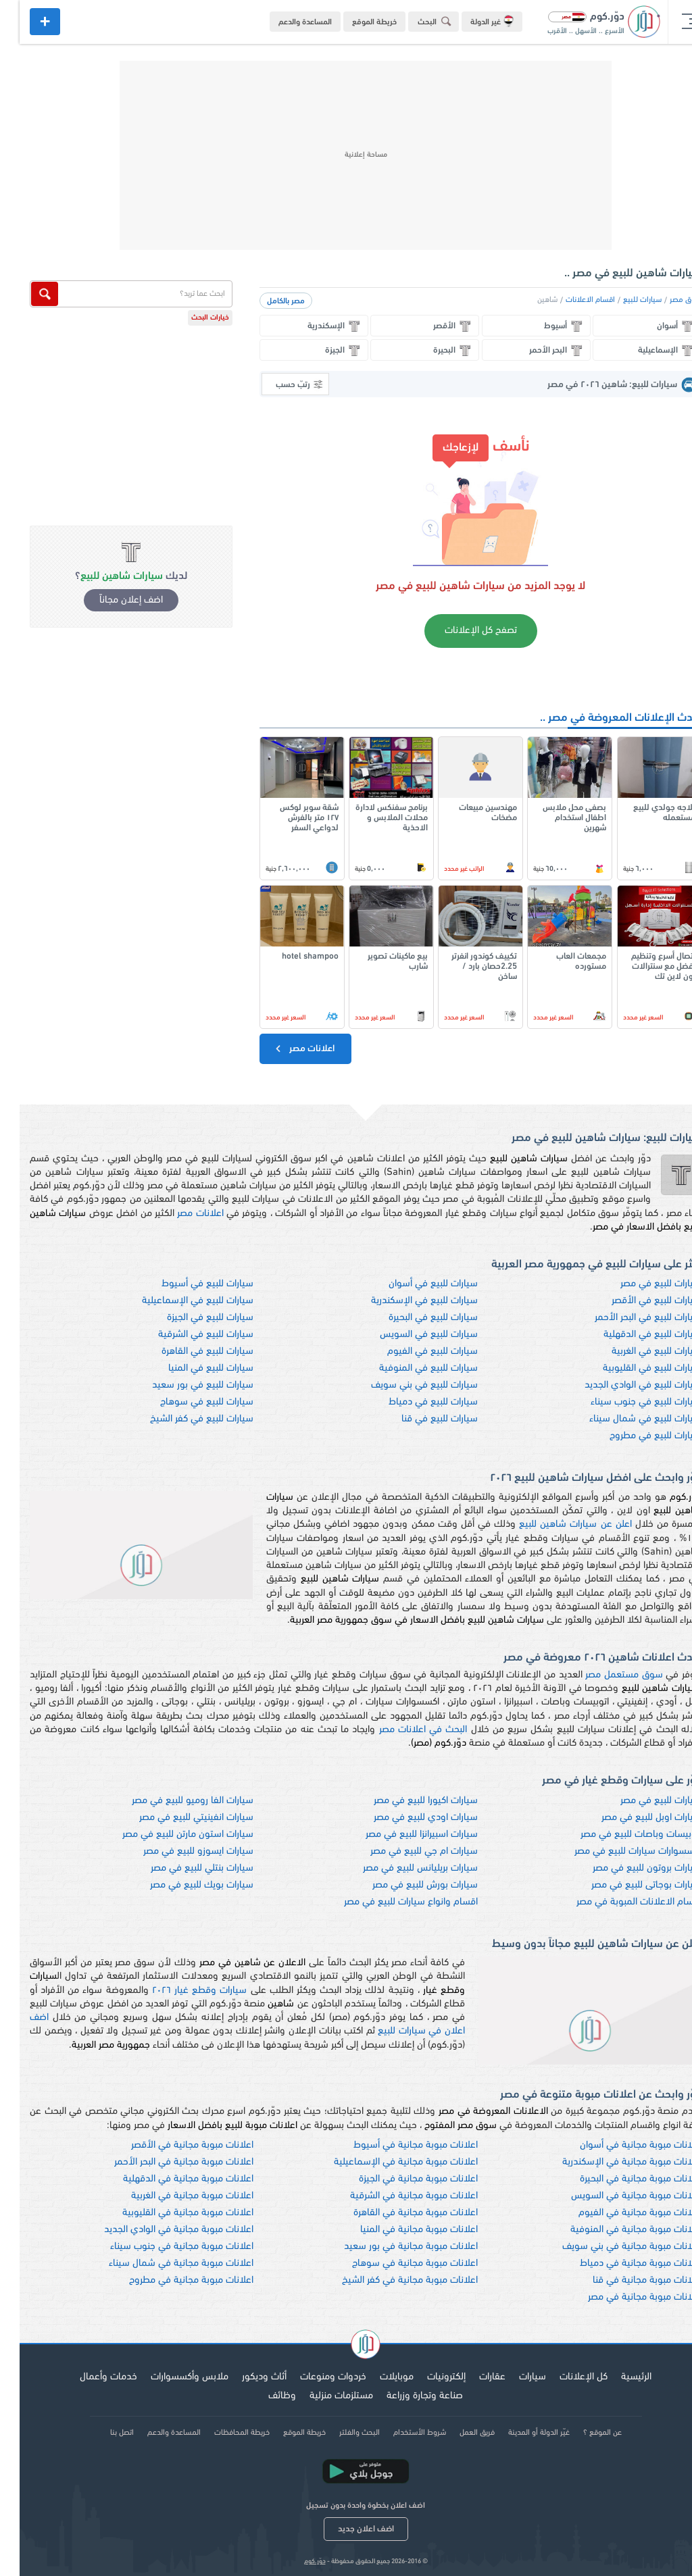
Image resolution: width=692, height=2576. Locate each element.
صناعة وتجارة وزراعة (405, 2396)
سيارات (512, 2377)
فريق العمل (457, 2433)
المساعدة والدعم (285, 22)
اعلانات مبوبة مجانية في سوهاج (395, 2263)
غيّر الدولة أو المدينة (519, 2433)
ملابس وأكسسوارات (170, 2377)
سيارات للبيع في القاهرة (188, 1351)
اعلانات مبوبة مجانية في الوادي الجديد (159, 2230)
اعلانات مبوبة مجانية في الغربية (173, 2196)
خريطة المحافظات (222, 2433)
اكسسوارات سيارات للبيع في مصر (618, 1851)
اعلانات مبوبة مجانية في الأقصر (173, 2145)
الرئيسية (616, 2377)
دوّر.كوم (295, 2561)
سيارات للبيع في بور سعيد (183, 1385)
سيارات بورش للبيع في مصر (405, 1885)
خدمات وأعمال (89, 2377)
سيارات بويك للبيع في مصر (182, 1885)
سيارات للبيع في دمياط (413, 1402)
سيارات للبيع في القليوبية (632, 1368)
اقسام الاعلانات (570, 300)
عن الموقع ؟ (583, 2433)
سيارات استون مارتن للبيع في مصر (168, 1834)
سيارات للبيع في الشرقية (186, 1335)
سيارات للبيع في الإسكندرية (404, 1301)
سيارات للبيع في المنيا (191, 1368)
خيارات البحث (190, 318)
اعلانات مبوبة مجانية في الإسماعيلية (386, 2162)
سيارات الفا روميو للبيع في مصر (173, 1801)
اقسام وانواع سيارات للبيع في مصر (391, 1902)
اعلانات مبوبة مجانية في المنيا (399, 2230)
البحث (417, 21)
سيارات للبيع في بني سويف (404, 1385)
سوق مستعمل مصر (604, 1675)
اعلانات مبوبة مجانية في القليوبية (168, 2213)
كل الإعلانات (564, 2377)
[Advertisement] (346, 155)
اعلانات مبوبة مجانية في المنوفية (616, 2230)
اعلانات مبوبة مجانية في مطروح (171, 2280)
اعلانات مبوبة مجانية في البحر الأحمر (164, 2162)
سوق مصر (666, 300)
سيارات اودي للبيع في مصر (406, 1818)
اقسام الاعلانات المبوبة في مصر (619, 1902)
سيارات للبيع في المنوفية (409, 1368)
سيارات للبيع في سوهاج (187, 1402)
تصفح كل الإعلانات (461, 631)
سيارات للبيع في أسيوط (188, 1284)
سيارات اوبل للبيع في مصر (632, 1818)
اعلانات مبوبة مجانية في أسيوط (396, 2145)
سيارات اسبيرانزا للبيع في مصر (402, 1834)
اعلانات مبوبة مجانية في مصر (625, 2297)
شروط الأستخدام (400, 2433)
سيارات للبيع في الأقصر (637, 1301)
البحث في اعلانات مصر (404, 1730)
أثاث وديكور (244, 2377)
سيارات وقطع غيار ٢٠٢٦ (180, 1991)
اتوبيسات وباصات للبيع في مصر (621, 1834)
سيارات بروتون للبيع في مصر (627, 1868)
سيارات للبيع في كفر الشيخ (182, 1419)
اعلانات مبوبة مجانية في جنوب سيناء (162, 2247)
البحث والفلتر (340, 2433)
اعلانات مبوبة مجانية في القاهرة (396, 2213)
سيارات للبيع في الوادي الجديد (623, 1385)
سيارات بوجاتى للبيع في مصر (627, 1885)
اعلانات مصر (284, 1048)
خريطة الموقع (354, 22)
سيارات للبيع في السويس (409, 1335)
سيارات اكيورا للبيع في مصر (406, 1801)
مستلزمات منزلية (321, 2396)
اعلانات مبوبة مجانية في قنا (627, 2280)
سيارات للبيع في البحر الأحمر (628, 1318)
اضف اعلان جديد (346, 2529)
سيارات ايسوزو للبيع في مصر (179, 1851)
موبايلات (377, 2377)
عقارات (473, 2377)
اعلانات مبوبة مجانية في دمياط (621, 2263)
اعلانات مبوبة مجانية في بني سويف (612, 2247)
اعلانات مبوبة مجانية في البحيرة (621, 2179)
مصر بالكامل (266, 301)
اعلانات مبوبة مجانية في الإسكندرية (612, 2162)
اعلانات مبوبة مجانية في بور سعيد (391, 2247)
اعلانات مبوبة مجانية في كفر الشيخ (390, 2280)
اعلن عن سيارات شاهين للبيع (555, 1524)
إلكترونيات (426, 2377)
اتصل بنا (102, 2433)
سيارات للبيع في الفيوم (413, 1351)
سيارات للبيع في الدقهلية (633, 1335)
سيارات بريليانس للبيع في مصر (400, 1868)
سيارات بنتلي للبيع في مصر (182, 1868)
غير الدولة (472, 21)
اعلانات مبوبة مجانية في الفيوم (620, 2213)
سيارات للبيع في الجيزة (190, 1318)
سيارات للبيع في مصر (641, 1284)
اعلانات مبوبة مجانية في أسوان (621, 2145)
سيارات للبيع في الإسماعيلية (178, 1301)
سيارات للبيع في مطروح (636, 1436)
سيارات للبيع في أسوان (413, 1284)
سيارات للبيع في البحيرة (413, 1318)
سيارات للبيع (622, 300)
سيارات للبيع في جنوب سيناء (626, 1402)
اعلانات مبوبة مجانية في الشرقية (394, 2196)
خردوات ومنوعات (313, 2377)
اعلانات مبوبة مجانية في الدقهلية (168, 2179)
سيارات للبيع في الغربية (637, 1351)
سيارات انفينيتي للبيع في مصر (177, 1818)
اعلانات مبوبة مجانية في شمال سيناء (161, 2263)
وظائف (262, 2396)
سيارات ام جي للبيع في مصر (404, 1851)
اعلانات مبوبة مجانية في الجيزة (398, 2179)
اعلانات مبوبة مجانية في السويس (616, 2196)
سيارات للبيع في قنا (420, 1419)
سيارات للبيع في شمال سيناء (626, 1419)
